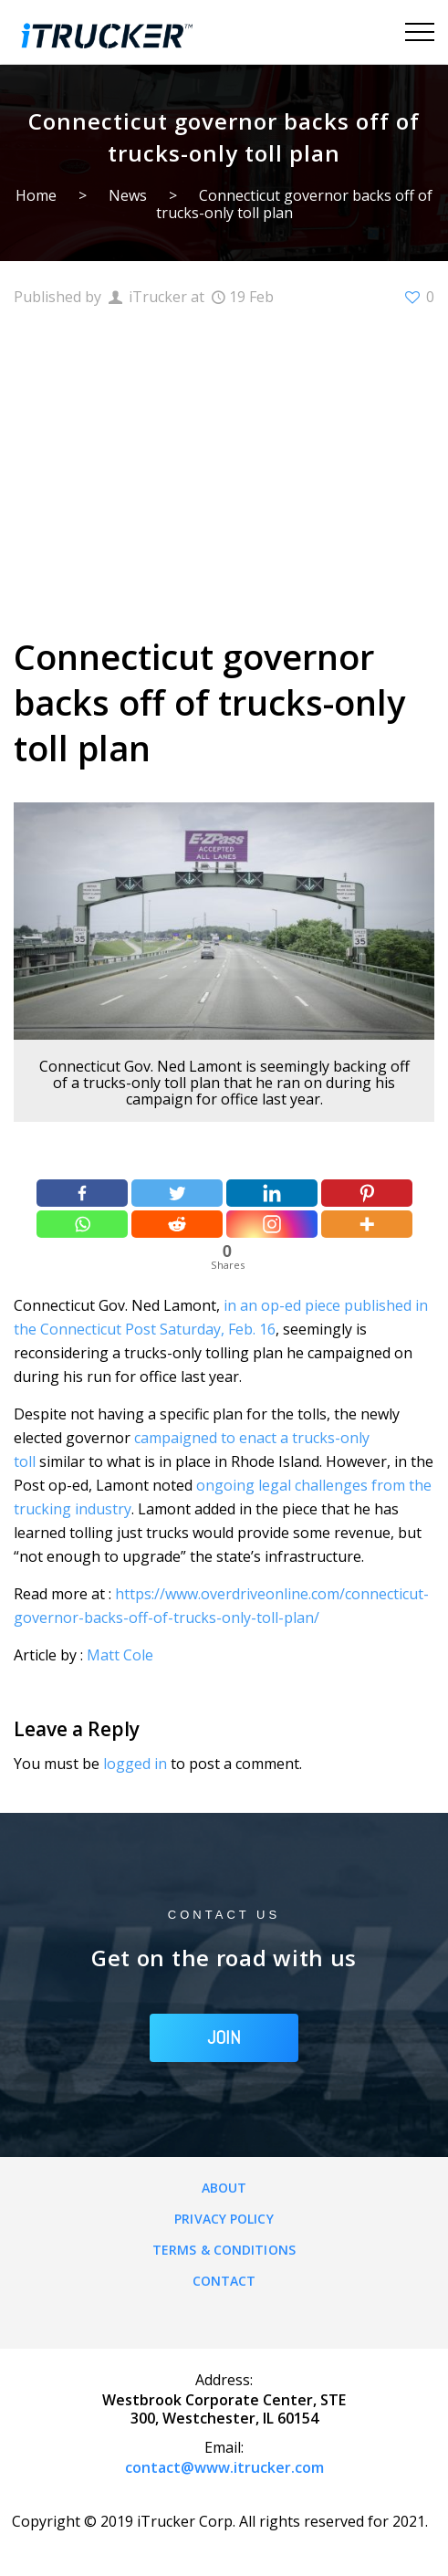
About (224, 2187)
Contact (224, 2280)
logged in (135, 1764)
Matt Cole (120, 1655)
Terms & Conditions (224, 2249)
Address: (224, 2380)
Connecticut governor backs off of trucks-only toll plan (294, 203)
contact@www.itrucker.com (224, 2467)
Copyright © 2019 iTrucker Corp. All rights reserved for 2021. (220, 2521)
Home (36, 195)
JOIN (224, 2037)
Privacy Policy (223, 2218)
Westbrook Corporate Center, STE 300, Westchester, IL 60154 (224, 2409)
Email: (224, 2447)
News (128, 195)
